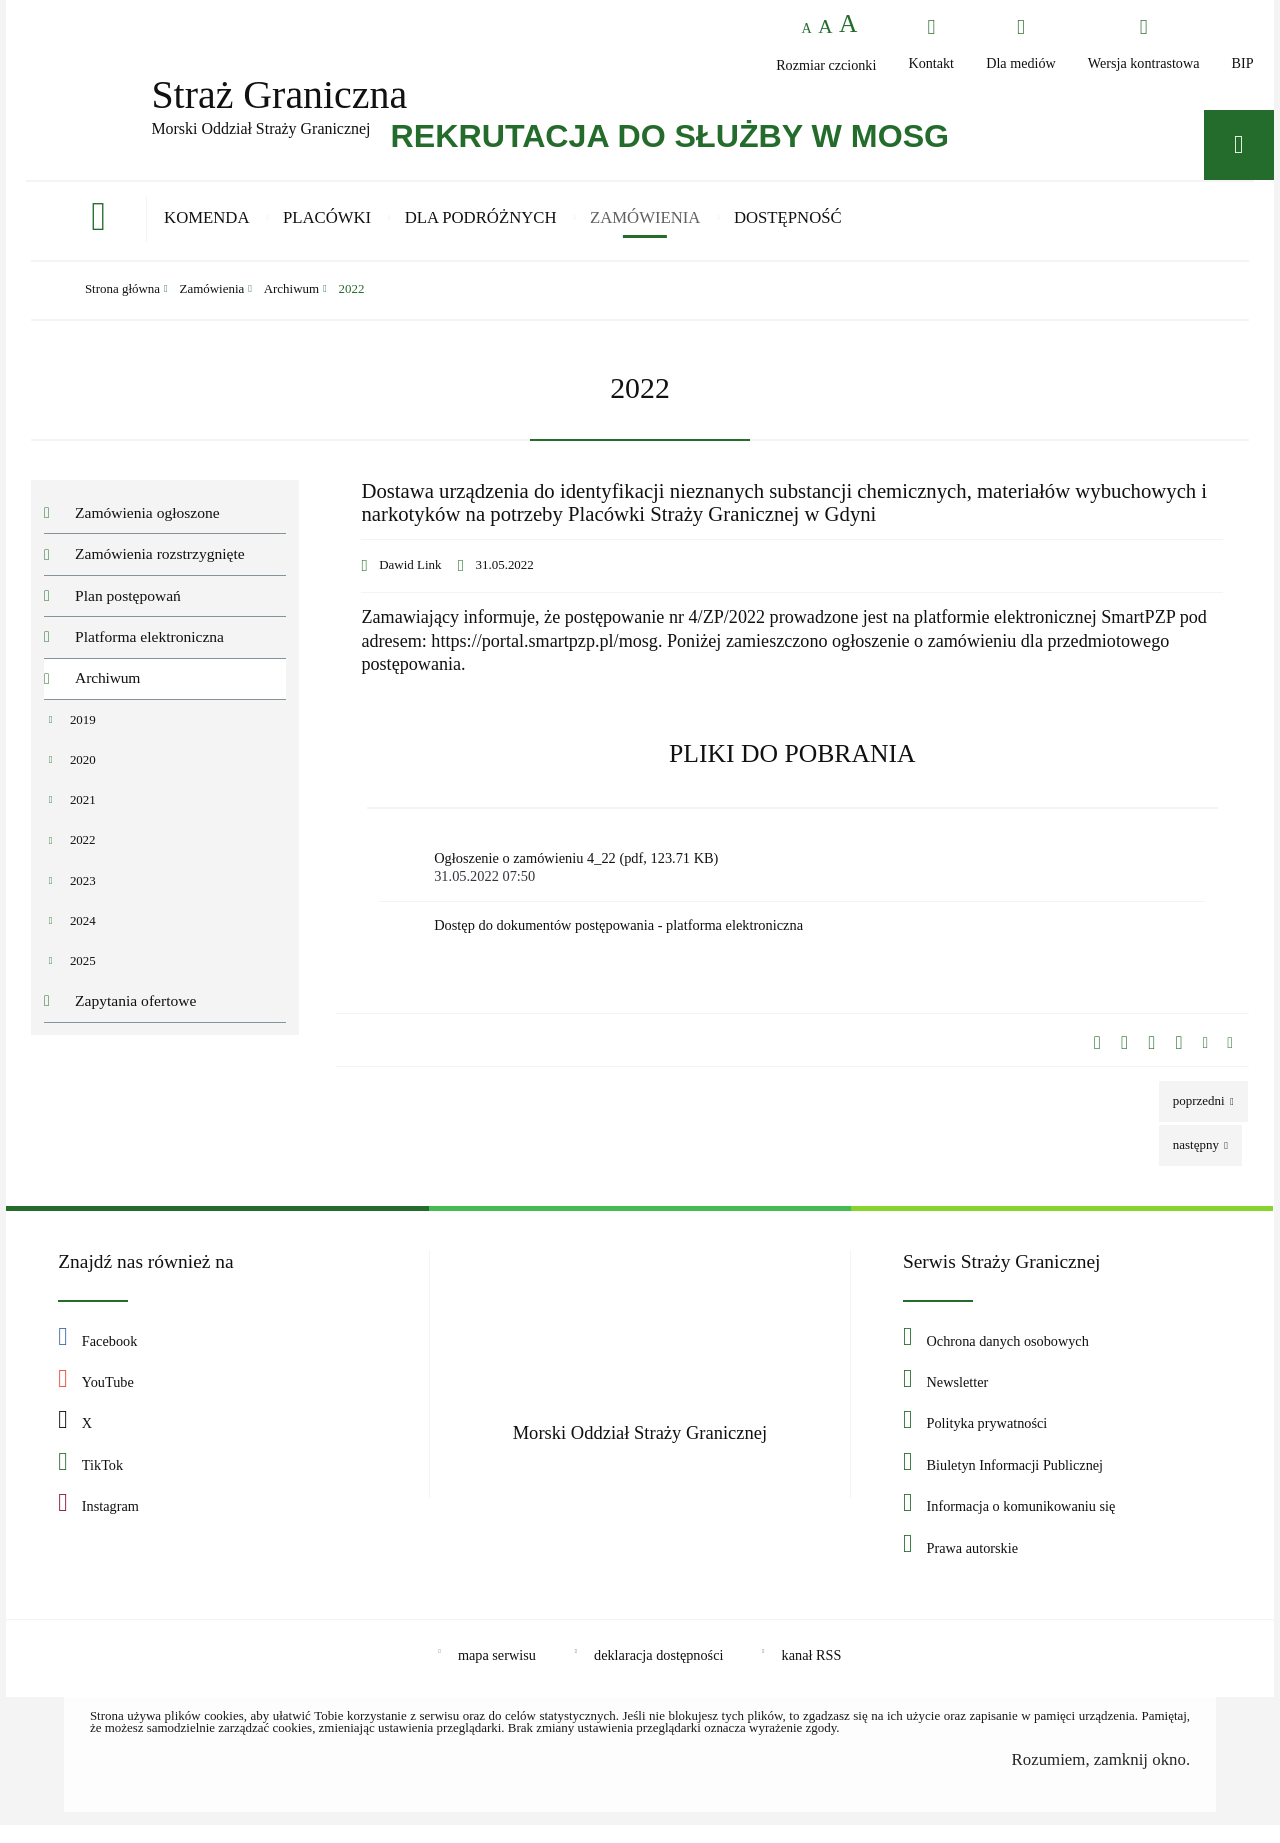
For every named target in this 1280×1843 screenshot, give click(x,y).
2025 (83, 970)
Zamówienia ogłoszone (147, 522)
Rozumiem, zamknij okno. (1101, 1777)
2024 (83, 930)
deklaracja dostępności (658, 1673)
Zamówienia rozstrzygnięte (160, 563)
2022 (352, 299)
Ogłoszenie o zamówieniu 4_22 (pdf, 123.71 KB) (798, 880)
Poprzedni (1193, 1112)
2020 (83, 769)
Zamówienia (212, 299)
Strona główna (122, 299)
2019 (83, 729)
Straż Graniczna (276, 94)
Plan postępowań (128, 605)
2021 (83, 809)
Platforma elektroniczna (149, 646)
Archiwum (291, 299)
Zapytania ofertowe (135, 1010)
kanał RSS (812, 1673)
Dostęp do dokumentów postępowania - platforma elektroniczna (618, 940)
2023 (83, 890)
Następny (1190, 1156)
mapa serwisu (497, 1673)
